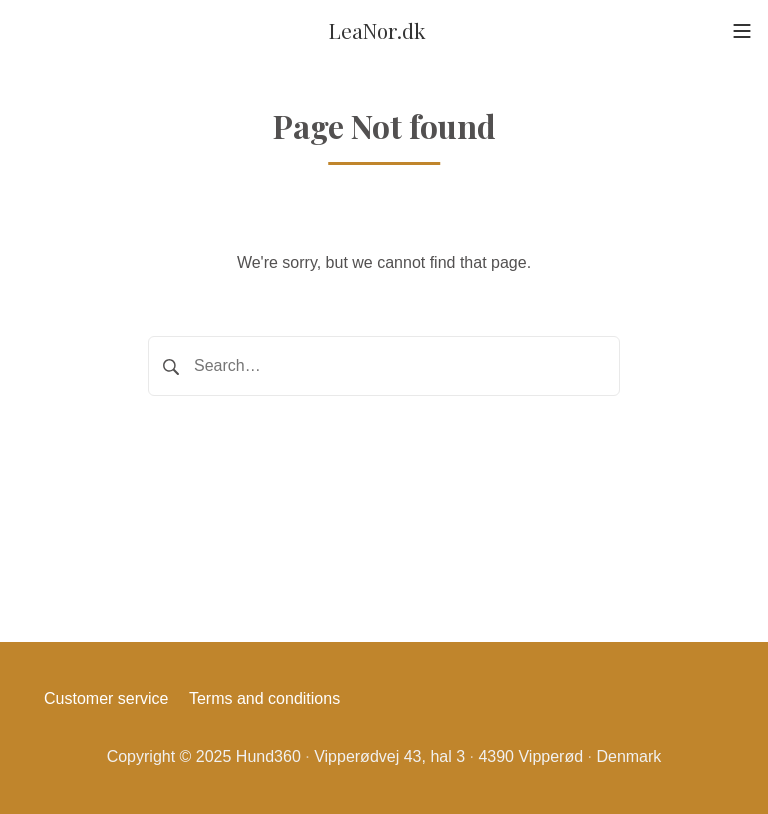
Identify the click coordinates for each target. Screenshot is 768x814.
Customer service (106, 698)
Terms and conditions (264, 698)
